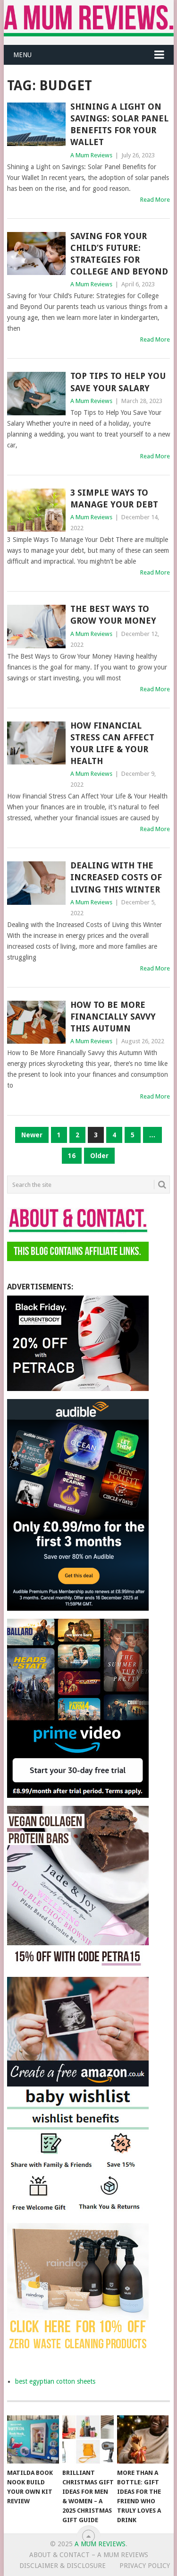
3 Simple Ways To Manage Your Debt (114, 498)
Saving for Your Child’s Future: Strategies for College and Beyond (119, 254)
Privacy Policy (144, 2565)
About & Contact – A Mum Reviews (88, 2555)
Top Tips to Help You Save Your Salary (118, 382)
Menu (22, 55)
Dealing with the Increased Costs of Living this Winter (116, 877)
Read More (155, 199)
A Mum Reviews (91, 155)
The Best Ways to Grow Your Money (113, 615)
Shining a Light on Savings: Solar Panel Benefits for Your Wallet (119, 124)
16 (72, 1155)
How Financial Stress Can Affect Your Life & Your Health (112, 743)
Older (99, 1155)
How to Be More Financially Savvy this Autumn (113, 1016)
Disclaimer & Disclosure (62, 2565)
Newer (31, 1135)
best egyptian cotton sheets (55, 2381)
